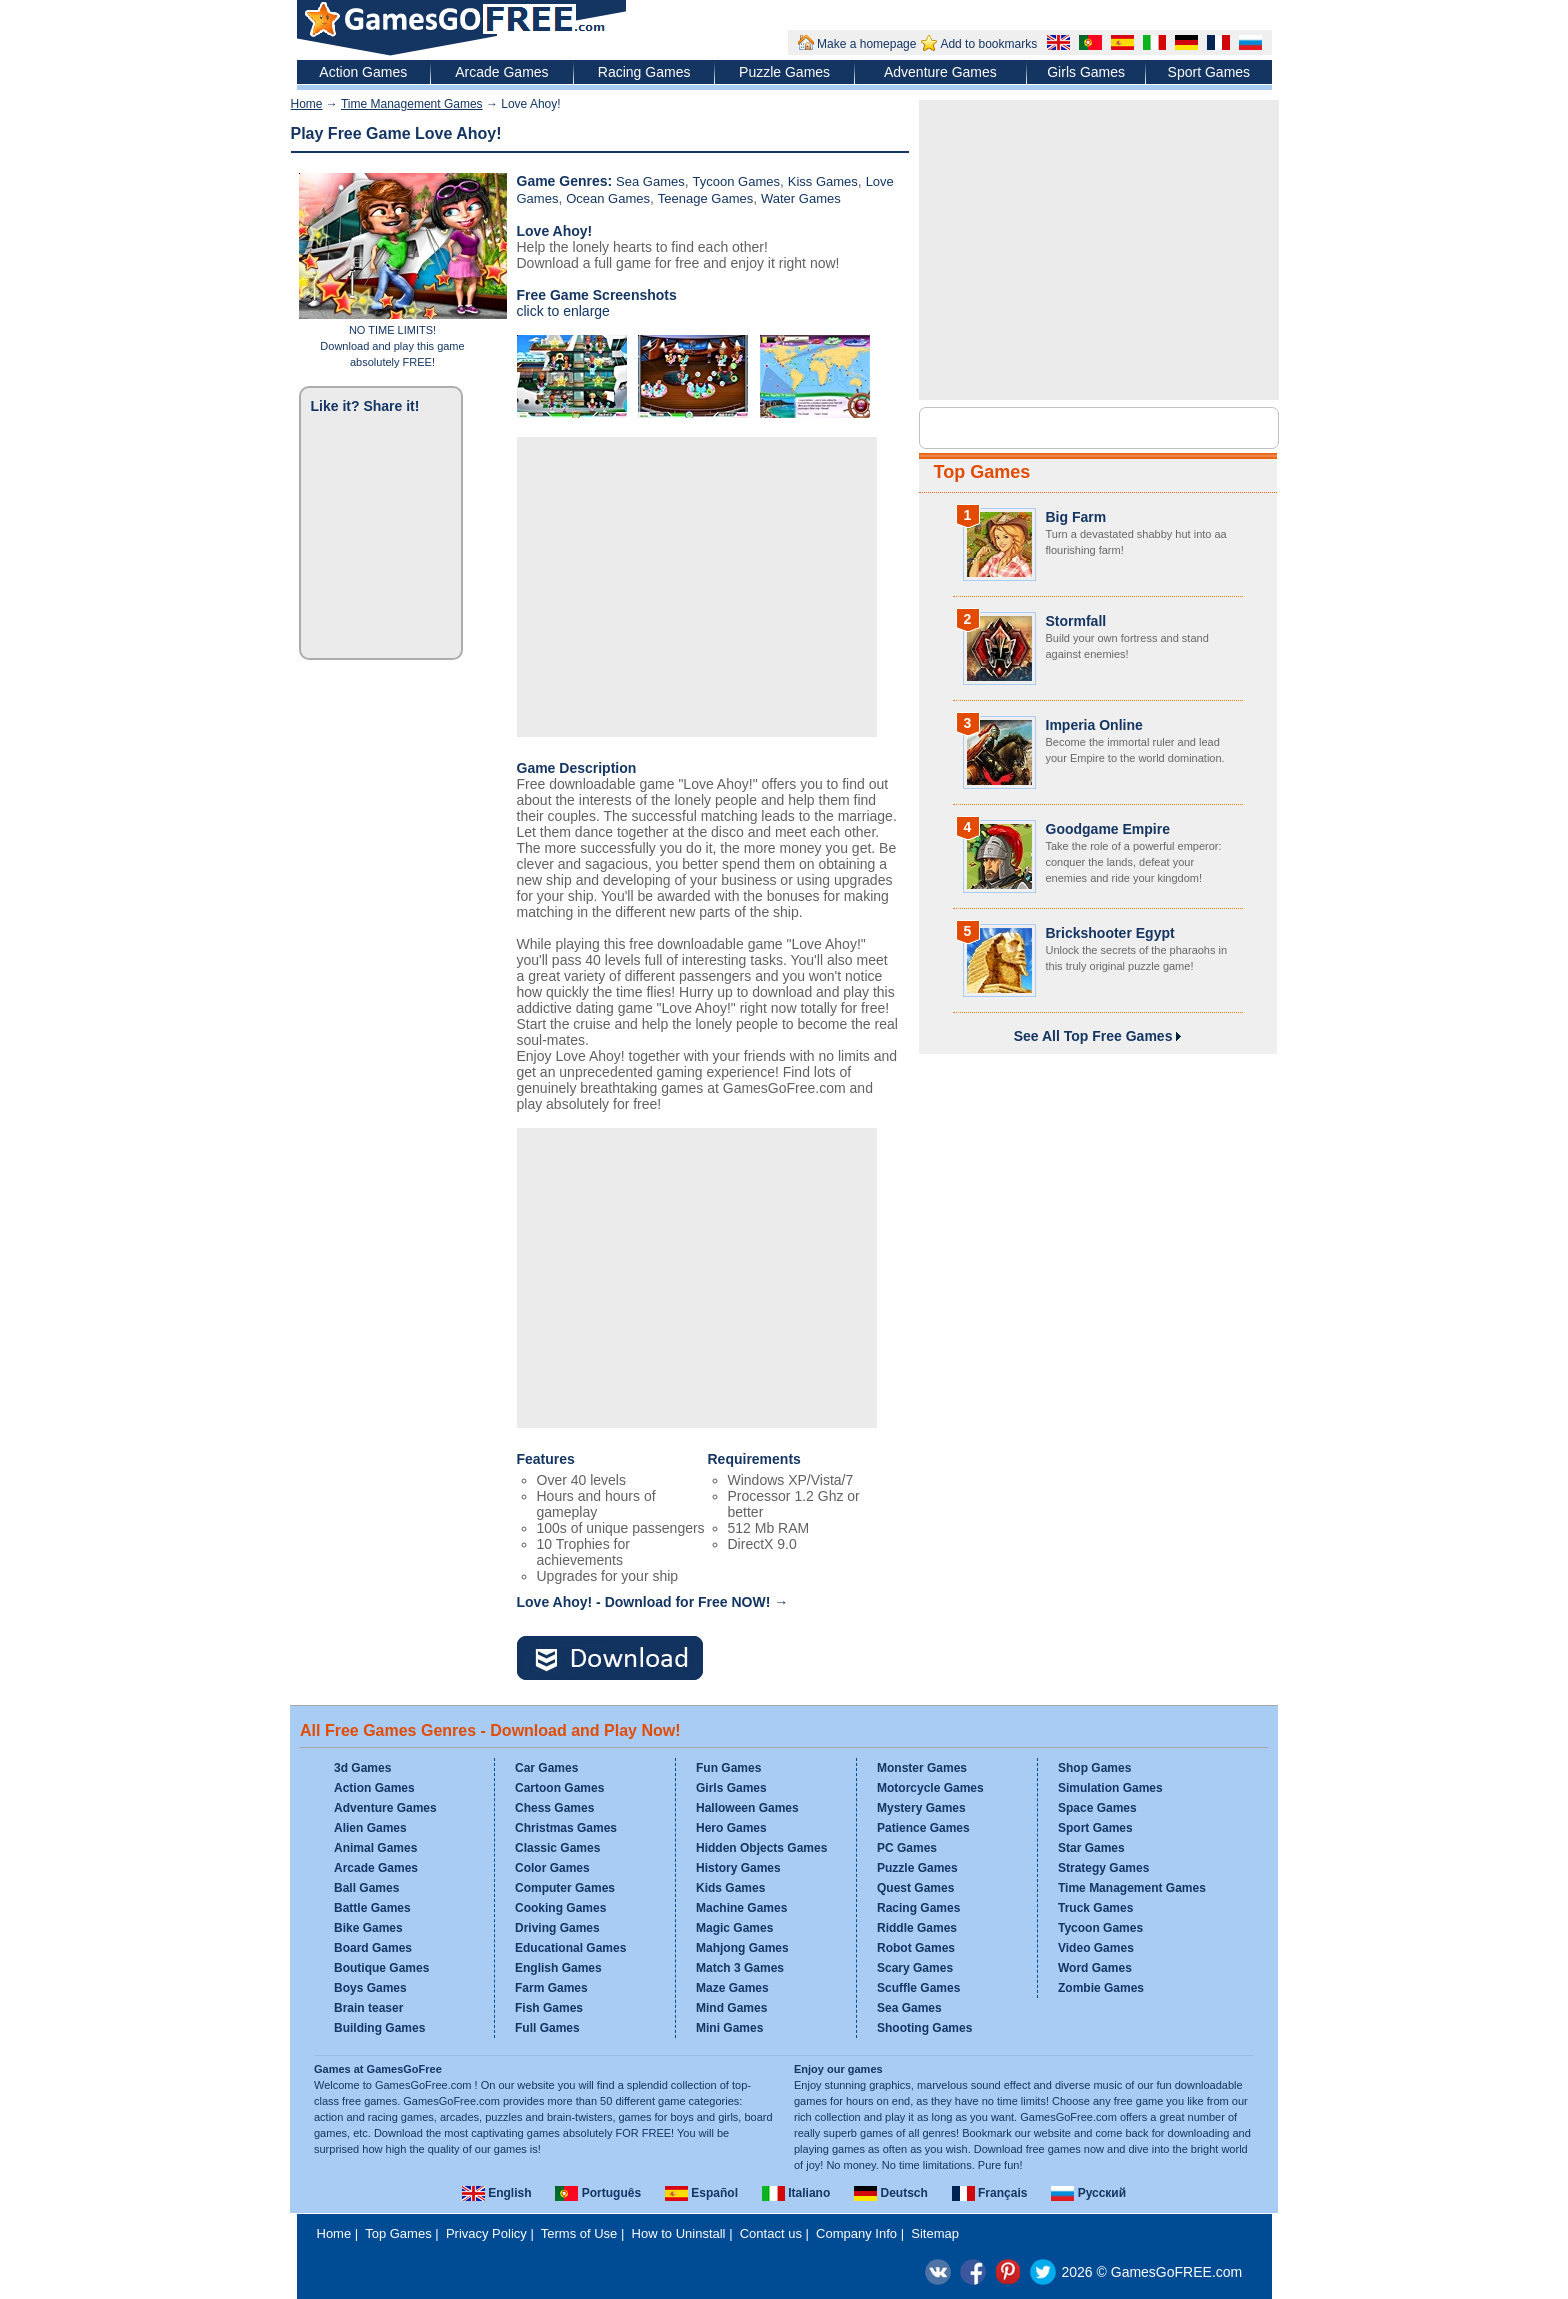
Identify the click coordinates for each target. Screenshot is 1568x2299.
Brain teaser (368, 2008)
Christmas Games (566, 1828)
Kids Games (730, 1888)
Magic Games (734, 1928)
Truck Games (1095, 1908)
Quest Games (915, 1888)
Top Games (982, 472)
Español (701, 2193)
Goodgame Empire (1108, 829)
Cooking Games (560, 1908)
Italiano (796, 2193)
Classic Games (557, 1848)
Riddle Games (917, 1928)
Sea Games (650, 181)
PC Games (907, 1848)
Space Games (1097, 1808)
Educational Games (570, 1948)
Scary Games (915, 1968)
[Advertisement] (697, 587)
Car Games (546, 1768)
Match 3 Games (740, 1968)
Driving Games (557, 1928)
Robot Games (916, 1948)
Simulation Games (1110, 1788)
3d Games (362, 1768)
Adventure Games (940, 72)
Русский (1088, 2193)
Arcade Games (501, 72)
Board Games (373, 1948)
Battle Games (372, 1908)
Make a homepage (866, 44)
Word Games (1095, 1968)
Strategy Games (1103, 1868)
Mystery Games (921, 1808)
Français (990, 2193)
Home (307, 104)
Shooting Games (924, 2028)
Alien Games (370, 1828)
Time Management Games (412, 104)
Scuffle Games (918, 1988)
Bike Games (368, 1928)
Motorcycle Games (930, 1788)
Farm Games (551, 1988)
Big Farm (1076, 517)
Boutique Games (381, 1968)
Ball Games (366, 1888)
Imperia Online (1094, 725)
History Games (738, 1868)
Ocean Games (608, 198)
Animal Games (375, 1848)
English (497, 2193)
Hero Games (731, 1828)
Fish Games (549, 2008)
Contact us (771, 2233)
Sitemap (935, 2233)
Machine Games (741, 1908)
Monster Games (922, 1768)
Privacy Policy (486, 2233)
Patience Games (923, 1828)
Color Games (552, 1868)
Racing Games (644, 72)
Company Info (856, 2233)
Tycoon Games (736, 181)
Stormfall (1076, 621)
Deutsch (891, 2193)
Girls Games (1086, 72)
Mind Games (731, 2008)
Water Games (801, 198)
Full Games (547, 2028)
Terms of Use (579, 2233)
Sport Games (1209, 72)
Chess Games (554, 1808)
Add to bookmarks (988, 44)
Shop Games (1094, 1768)
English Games (558, 1968)
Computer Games (565, 1888)
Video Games (1096, 1948)
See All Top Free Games (1098, 1036)
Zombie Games (1101, 1988)
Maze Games (732, 1988)
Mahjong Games (742, 1948)
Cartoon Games (559, 1788)
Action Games (363, 72)
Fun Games (728, 1768)
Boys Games (370, 1988)
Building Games (379, 2028)
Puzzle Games (784, 72)
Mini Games (729, 2028)
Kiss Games (823, 181)
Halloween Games (747, 1808)
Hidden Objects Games (761, 1848)
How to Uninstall (679, 2233)
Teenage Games (705, 198)
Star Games (1091, 1848)
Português (598, 2193)
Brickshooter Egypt (1110, 933)
